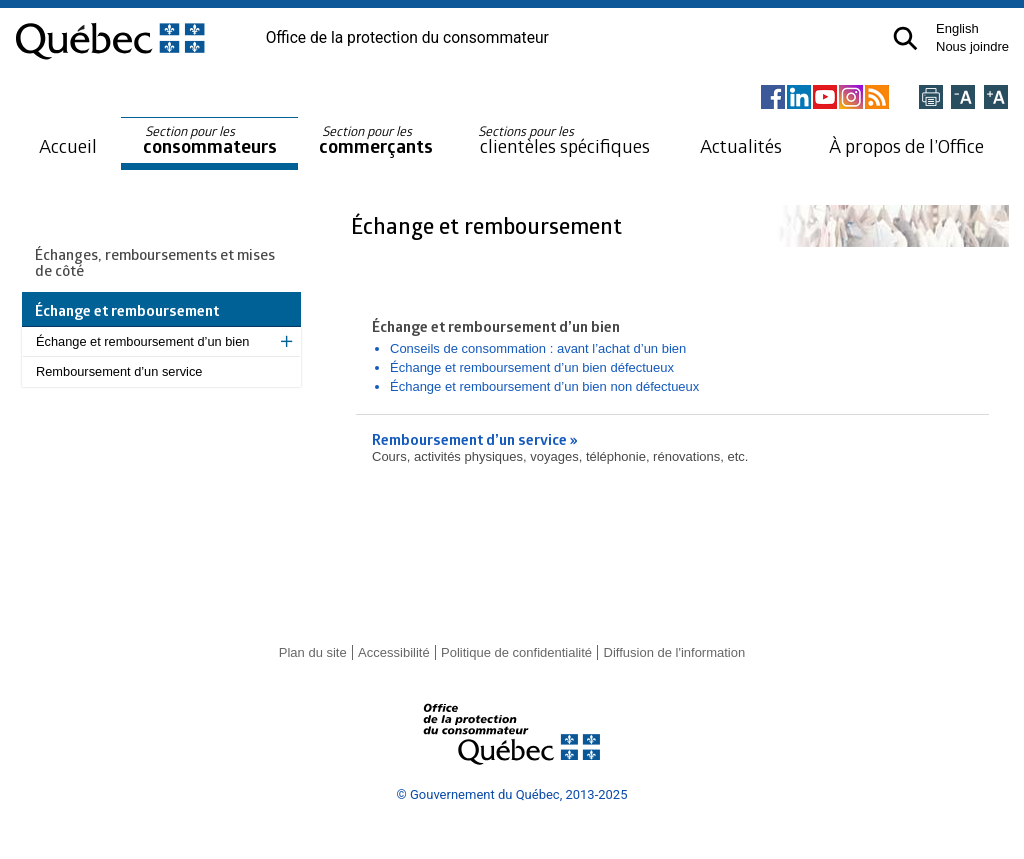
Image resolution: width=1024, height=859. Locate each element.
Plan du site (313, 652)
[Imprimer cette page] (931, 98)
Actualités (741, 145)
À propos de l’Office (906, 145)
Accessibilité (394, 652)
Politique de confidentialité (516, 652)
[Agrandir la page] (996, 98)
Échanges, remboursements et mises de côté (155, 262)
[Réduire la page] (963, 98)
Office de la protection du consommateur (407, 38)
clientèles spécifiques (564, 140)
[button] (905, 38)
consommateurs (210, 140)
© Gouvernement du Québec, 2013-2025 (512, 794)
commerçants (376, 140)
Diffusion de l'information (675, 652)
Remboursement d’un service (119, 371)
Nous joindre (972, 46)
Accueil (68, 145)
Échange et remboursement (489, 225)
